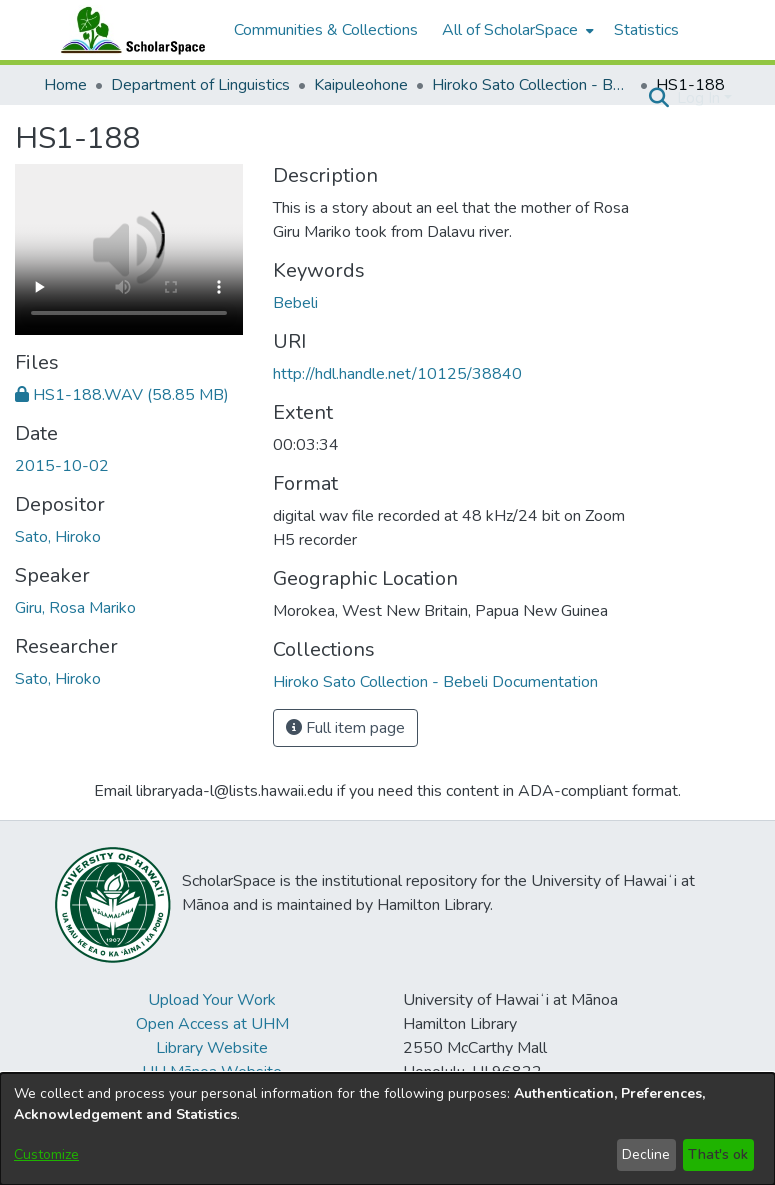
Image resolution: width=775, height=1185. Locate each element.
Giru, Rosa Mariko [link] (75, 608)
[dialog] (387, 1129)
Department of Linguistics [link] (200, 85)
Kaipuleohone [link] (361, 85)
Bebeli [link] (295, 303)
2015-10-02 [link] (62, 466)
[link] (122, 395)
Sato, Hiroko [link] (58, 537)
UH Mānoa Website (212, 1072)
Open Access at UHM (212, 1024)
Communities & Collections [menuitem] (326, 30)
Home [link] (65, 85)
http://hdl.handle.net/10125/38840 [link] (397, 374)
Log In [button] (700, 98)
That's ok (718, 1154)
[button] (659, 98)
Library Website (212, 1048)
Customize (46, 1154)
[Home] (129, 30)
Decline (646, 1154)
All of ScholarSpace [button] (510, 30)
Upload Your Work (212, 1000)
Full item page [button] (345, 728)
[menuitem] (516, 30)
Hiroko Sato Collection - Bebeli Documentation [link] (532, 85)
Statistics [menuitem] (646, 30)
